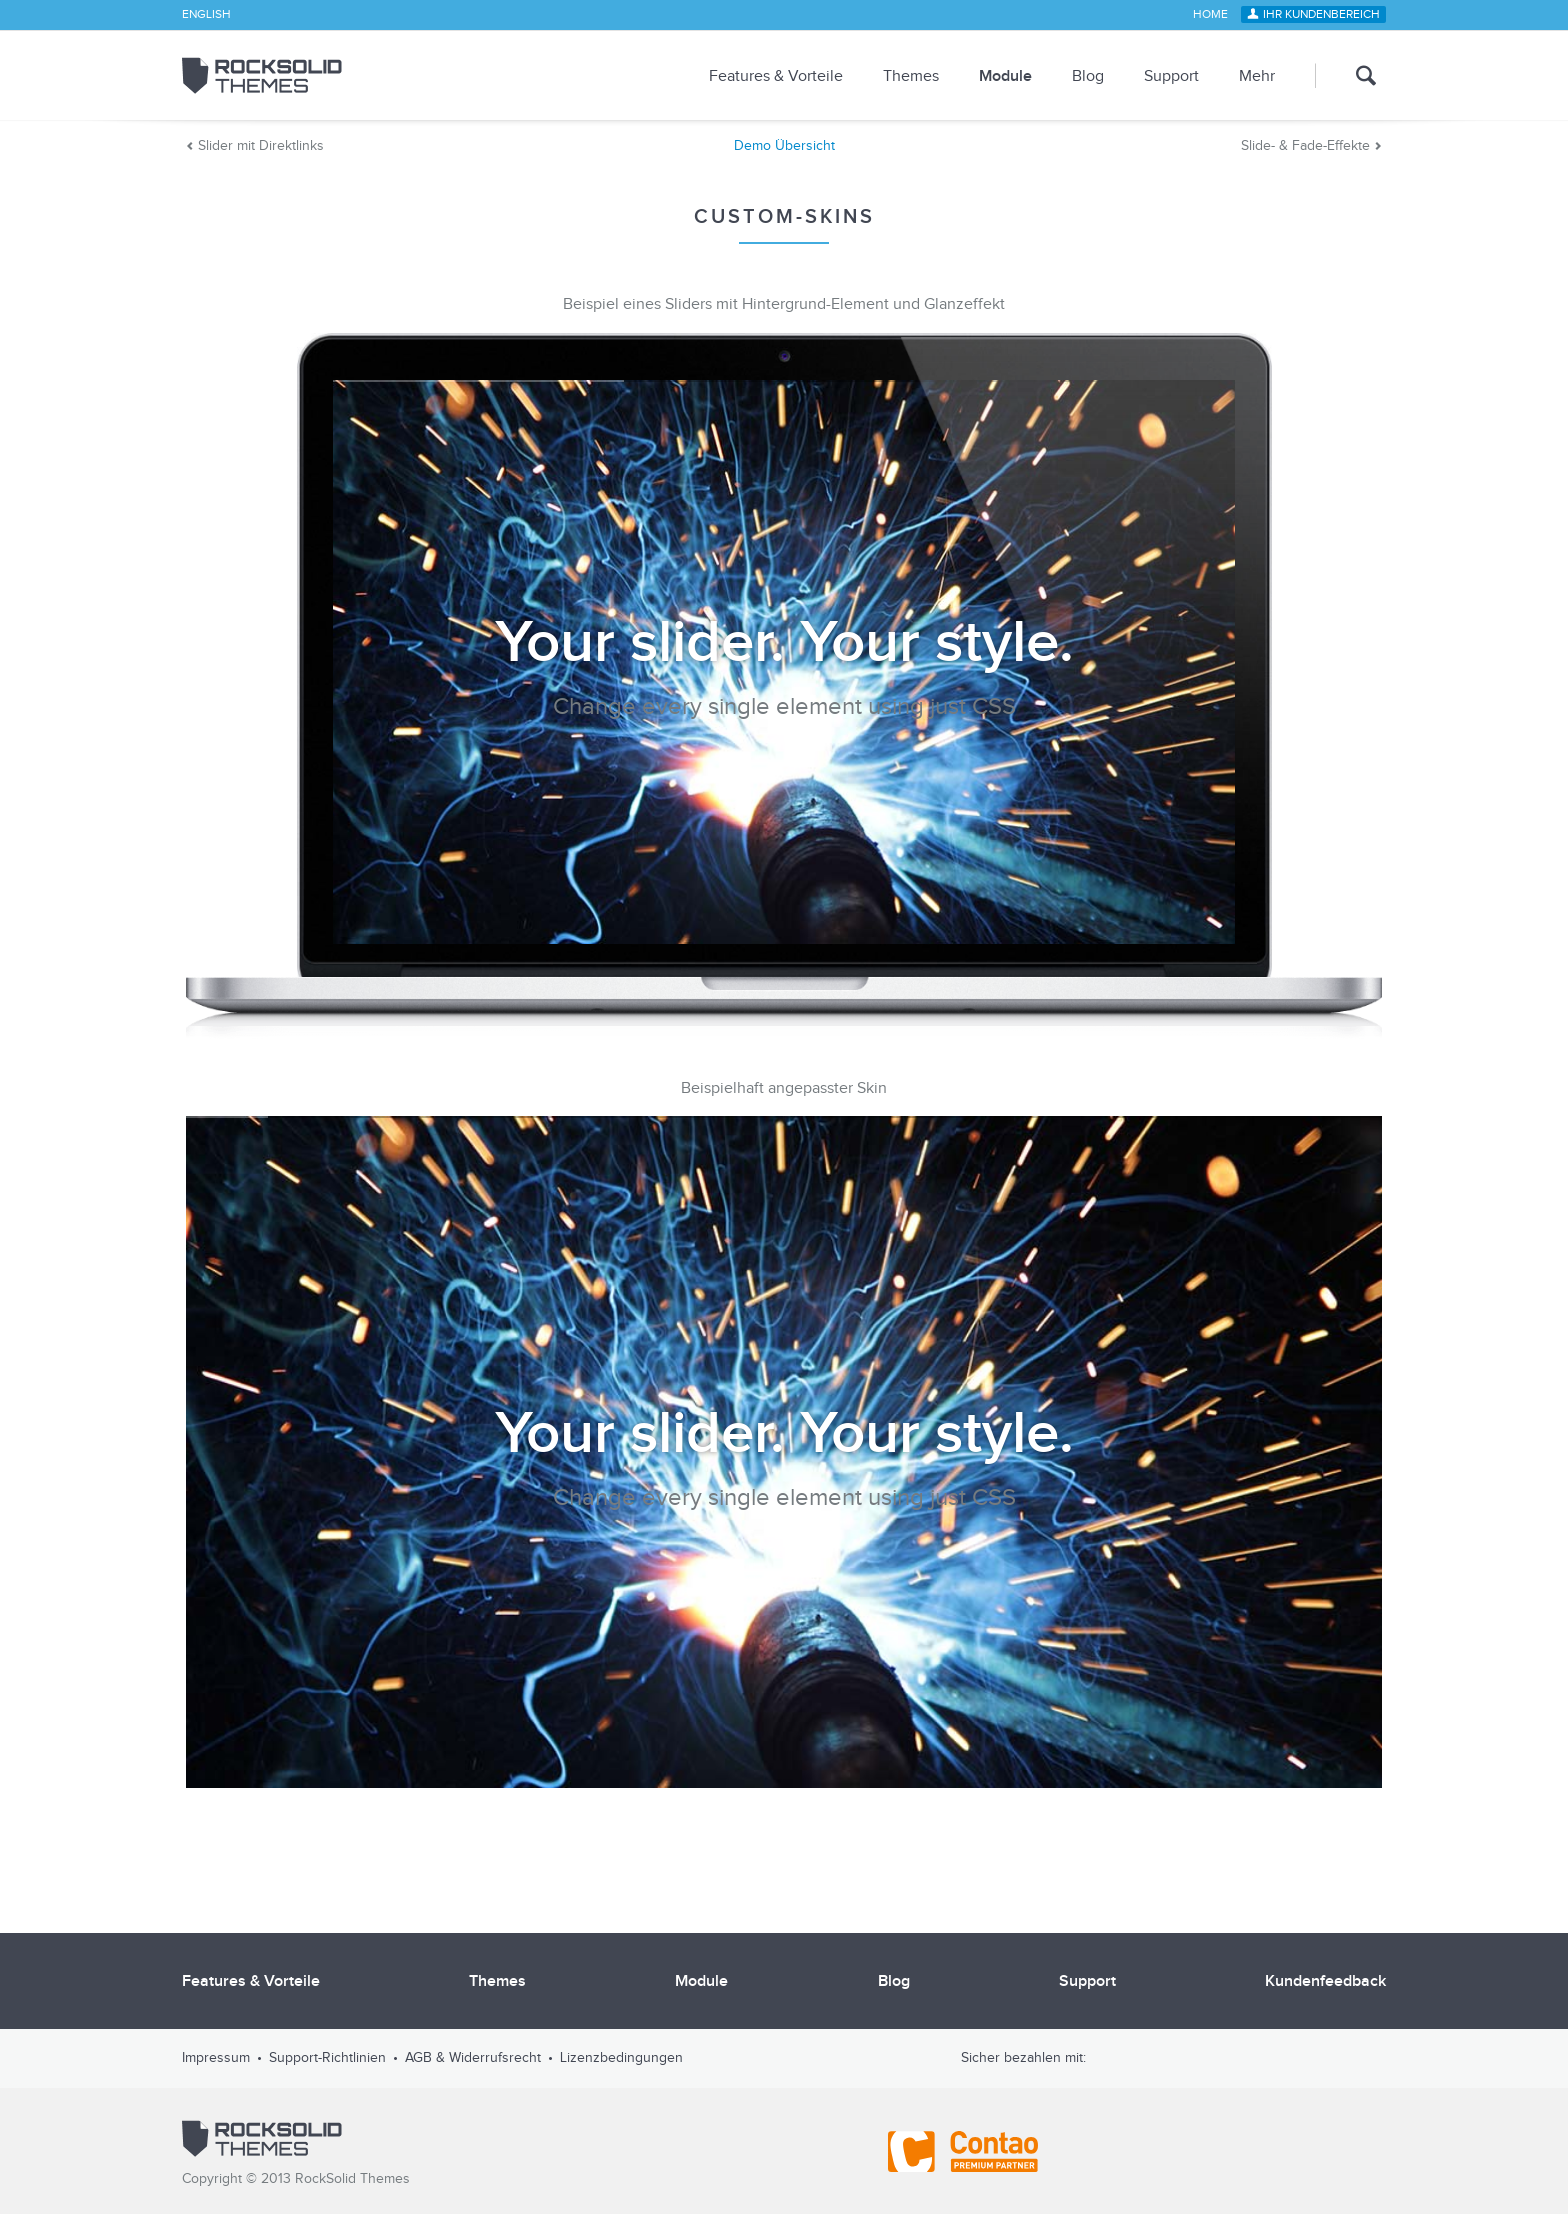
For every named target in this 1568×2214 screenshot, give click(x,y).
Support (1171, 76)
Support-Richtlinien (327, 2058)
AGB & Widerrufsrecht (473, 2058)
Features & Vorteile (776, 76)
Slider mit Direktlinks (261, 146)
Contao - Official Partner (963, 2152)
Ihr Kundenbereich (1321, 15)
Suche (1350, 75)
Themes (911, 76)
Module (1005, 76)
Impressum (216, 2058)
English (206, 15)
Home (1210, 15)
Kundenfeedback (1325, 1981)
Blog (1088, 76)
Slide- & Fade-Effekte (1305, 146)
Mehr (1257, 76)
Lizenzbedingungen (621, 2058)
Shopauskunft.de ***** (1346, 2152)
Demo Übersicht (784, 146)
